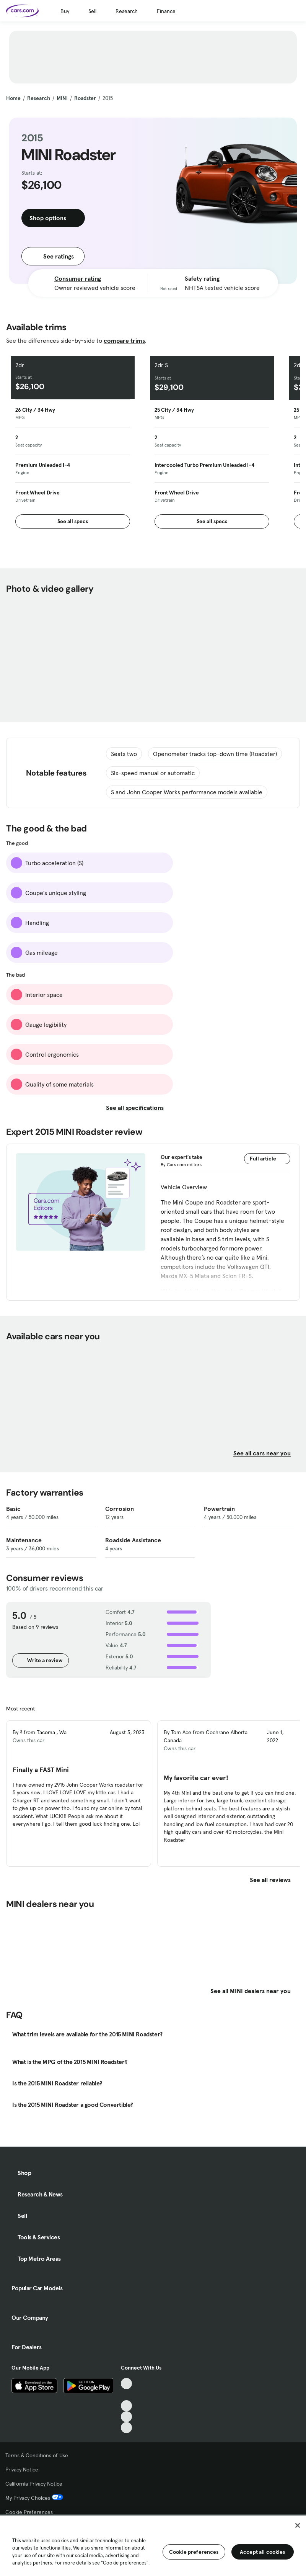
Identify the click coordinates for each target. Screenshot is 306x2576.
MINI (62, 98)
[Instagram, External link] (126, 2416)
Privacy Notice (21, 2469)
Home (13, 98)
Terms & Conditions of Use (36, 2455)
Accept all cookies (262, 2551)
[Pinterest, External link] (126, 2427)
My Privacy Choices (34, 2497)
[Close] (297, 2525)
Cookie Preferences (29, 2512)
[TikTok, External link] (126, 2383)
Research (127, 11)
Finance (166, 11)
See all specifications (139, 1107)
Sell (92, 11)
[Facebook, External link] (126, 2394)
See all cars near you (266, 1453)
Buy (64, 11)
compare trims (124, 340)
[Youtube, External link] (126, 2405)
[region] (153, 2545)
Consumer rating (77, 278)
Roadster (85, 98)
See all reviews (275, 1880)
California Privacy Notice (33, 2483)
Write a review (40, 1660)
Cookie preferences (194, 2551)
